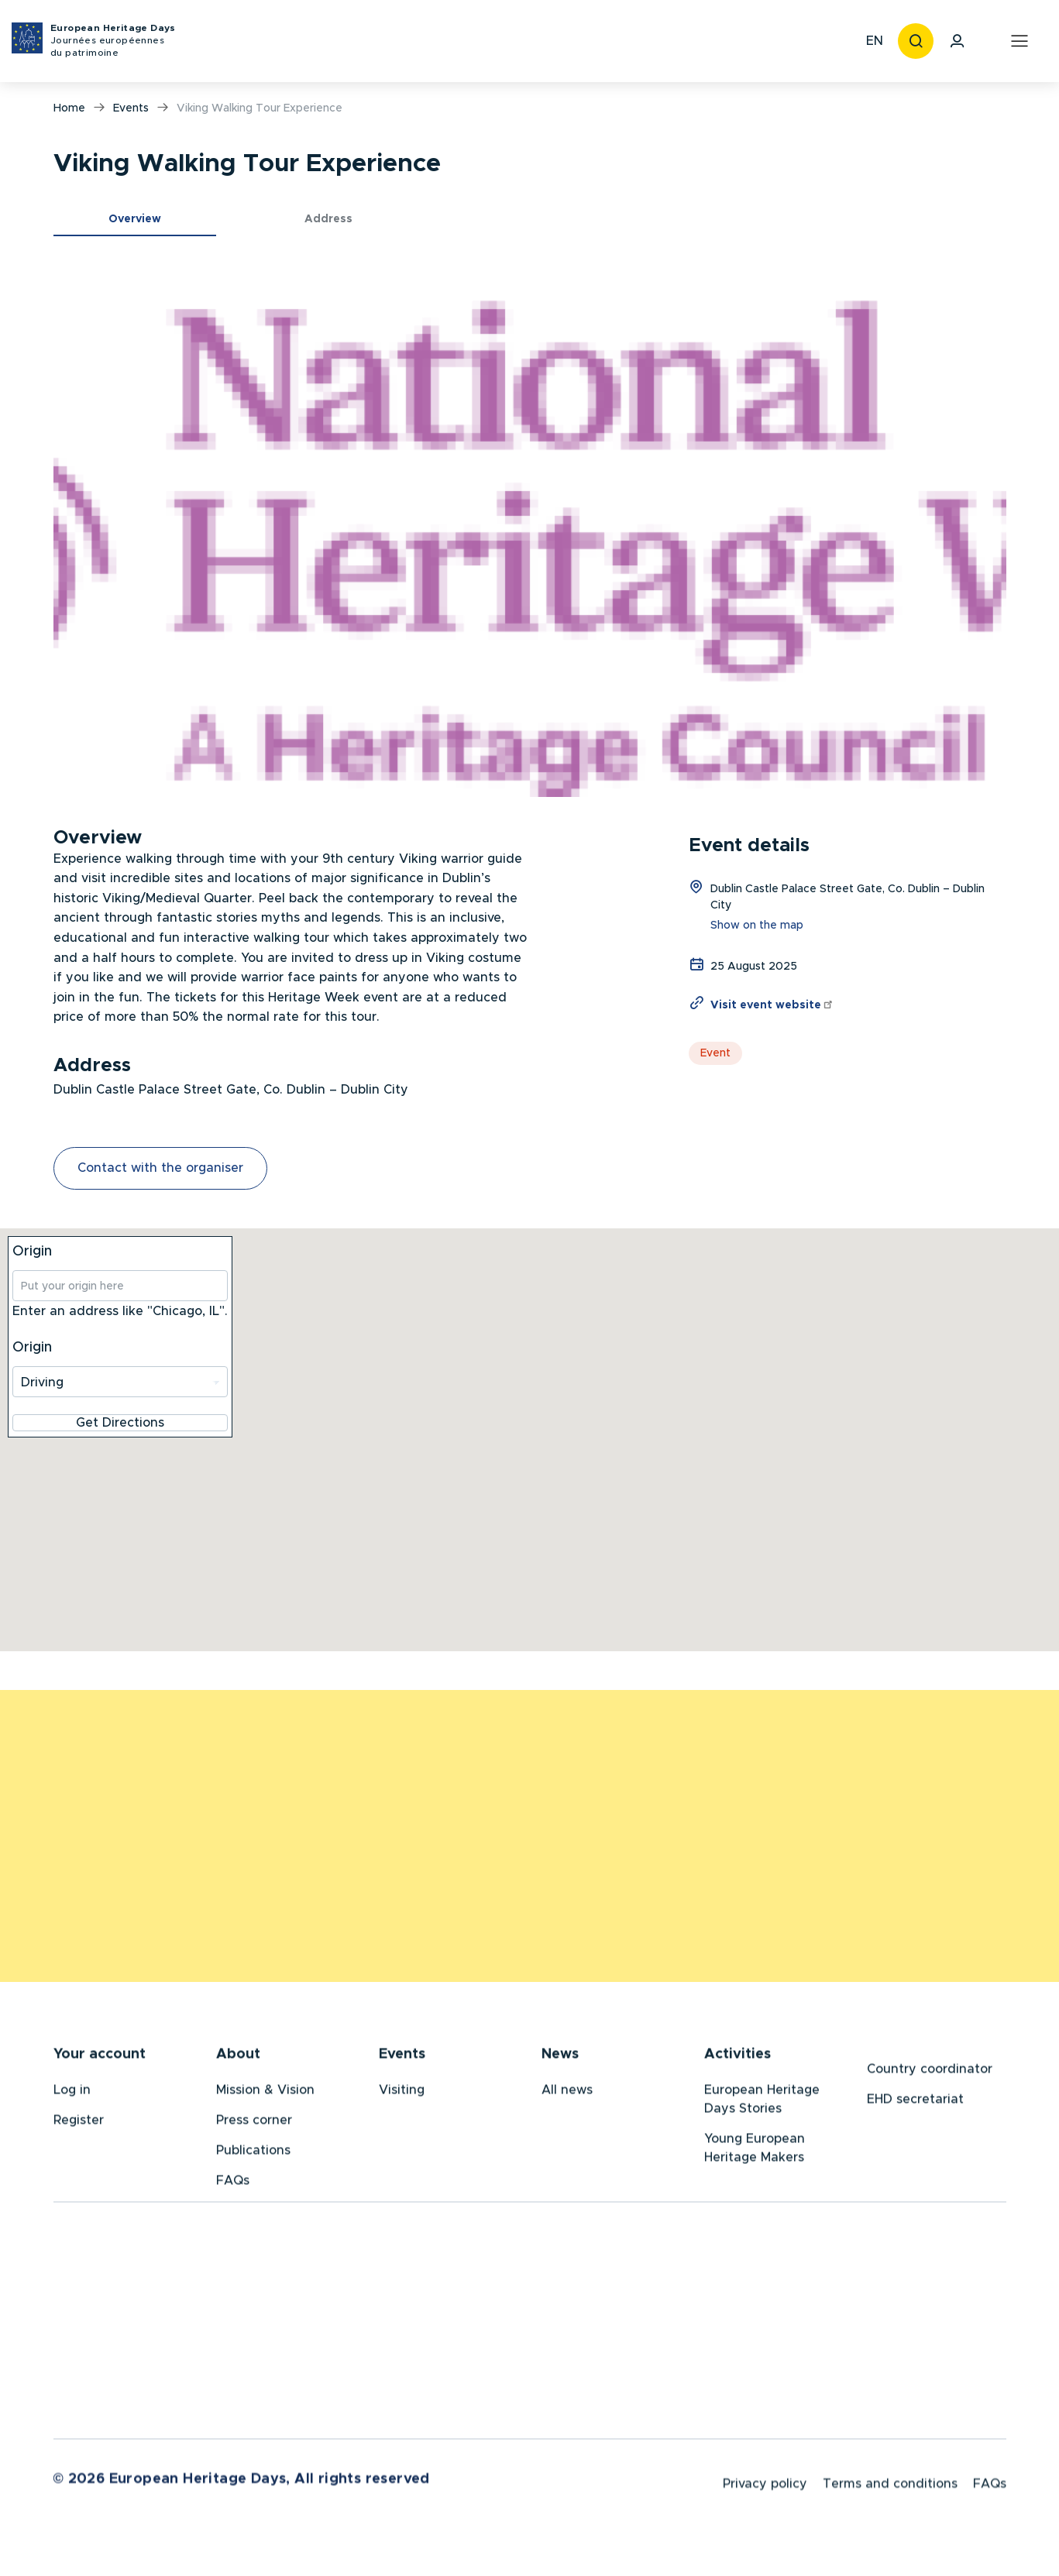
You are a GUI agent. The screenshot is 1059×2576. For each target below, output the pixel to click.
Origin (32, 1252)
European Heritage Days (113, 41)
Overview (134, 219)
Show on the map (756, 925)
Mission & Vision (265, 2093)
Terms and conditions (890, 2489)
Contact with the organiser (160, 1168)
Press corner (254, 2123)
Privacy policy (765, 2489)
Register (78, 2123)
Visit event (772, 1005)
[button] (529, 528)
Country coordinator (929, 2072)
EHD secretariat (915, 2102)
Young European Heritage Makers (754, 2150)
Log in (72, 2093)
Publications (253, 2153)
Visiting (402, 2093)
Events (131, 108)
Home (69, 108)
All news (567, 2093)
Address (328, 219)
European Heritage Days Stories (762, 2102)
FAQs (232, 2183)
